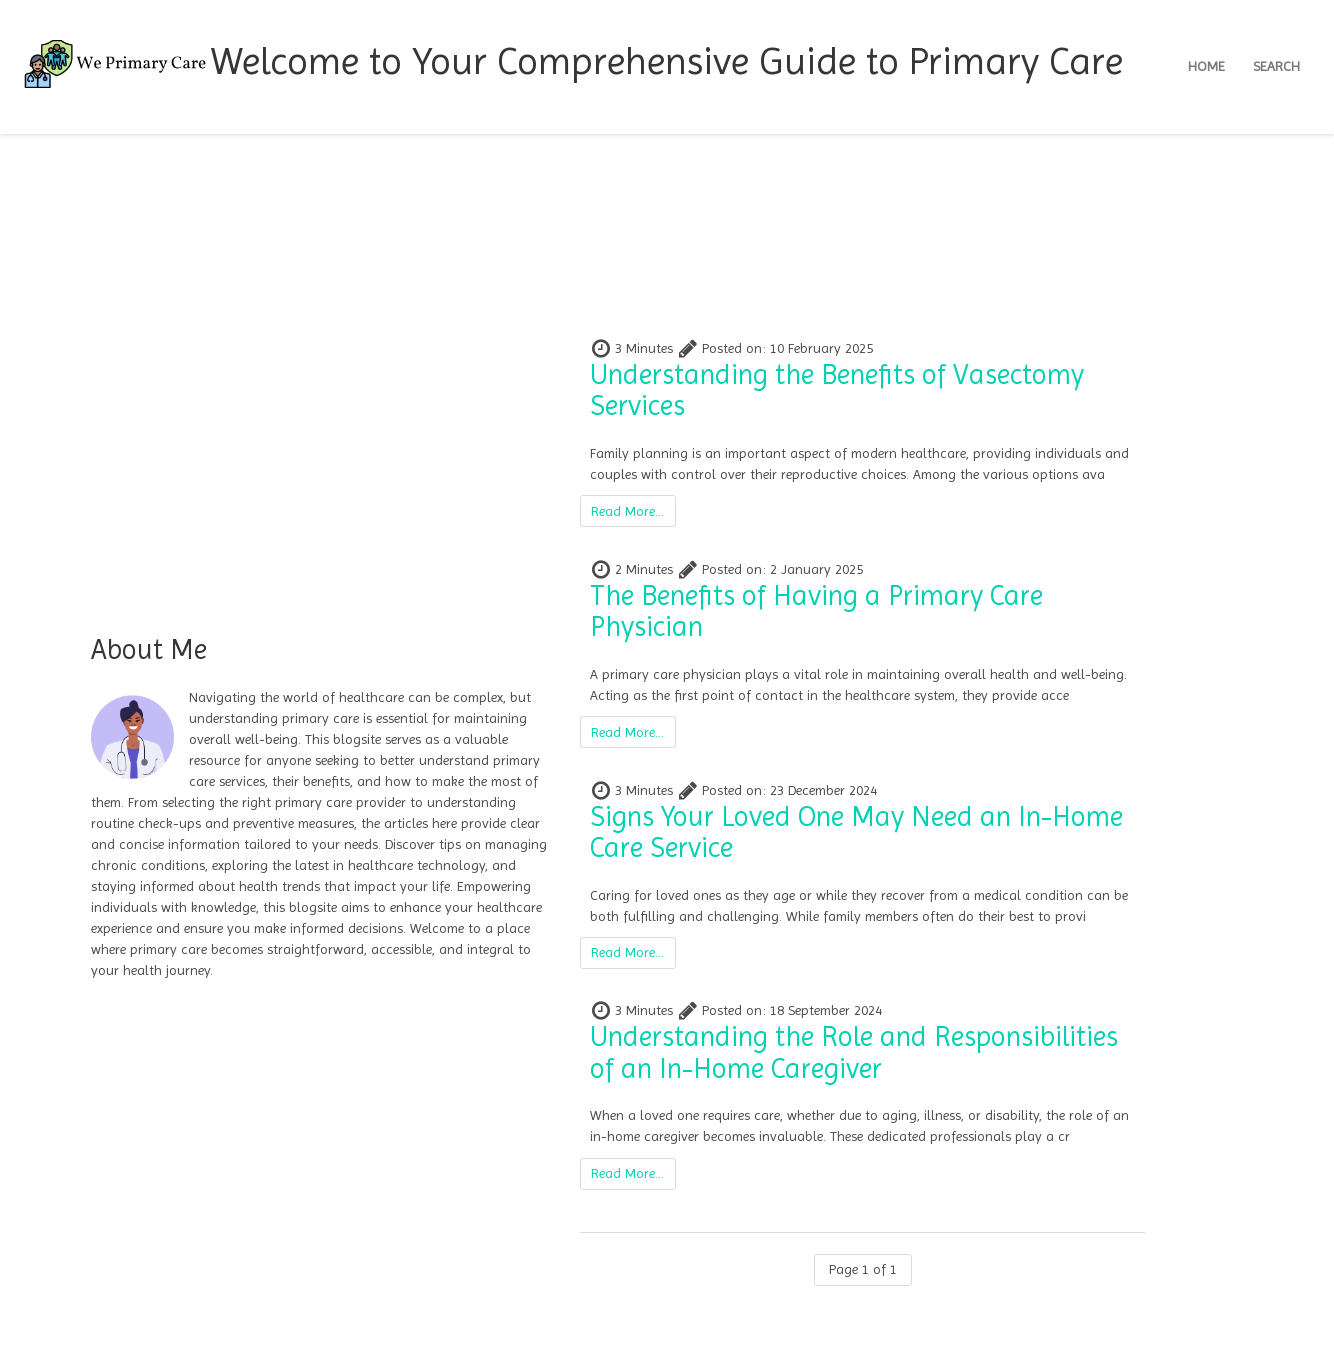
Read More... (627, 511)
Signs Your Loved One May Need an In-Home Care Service (856, 832)
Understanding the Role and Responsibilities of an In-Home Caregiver (854, 1052)
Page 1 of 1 (863, 1269)
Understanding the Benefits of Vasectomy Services (837, 390)
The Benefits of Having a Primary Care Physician (816, 611)
